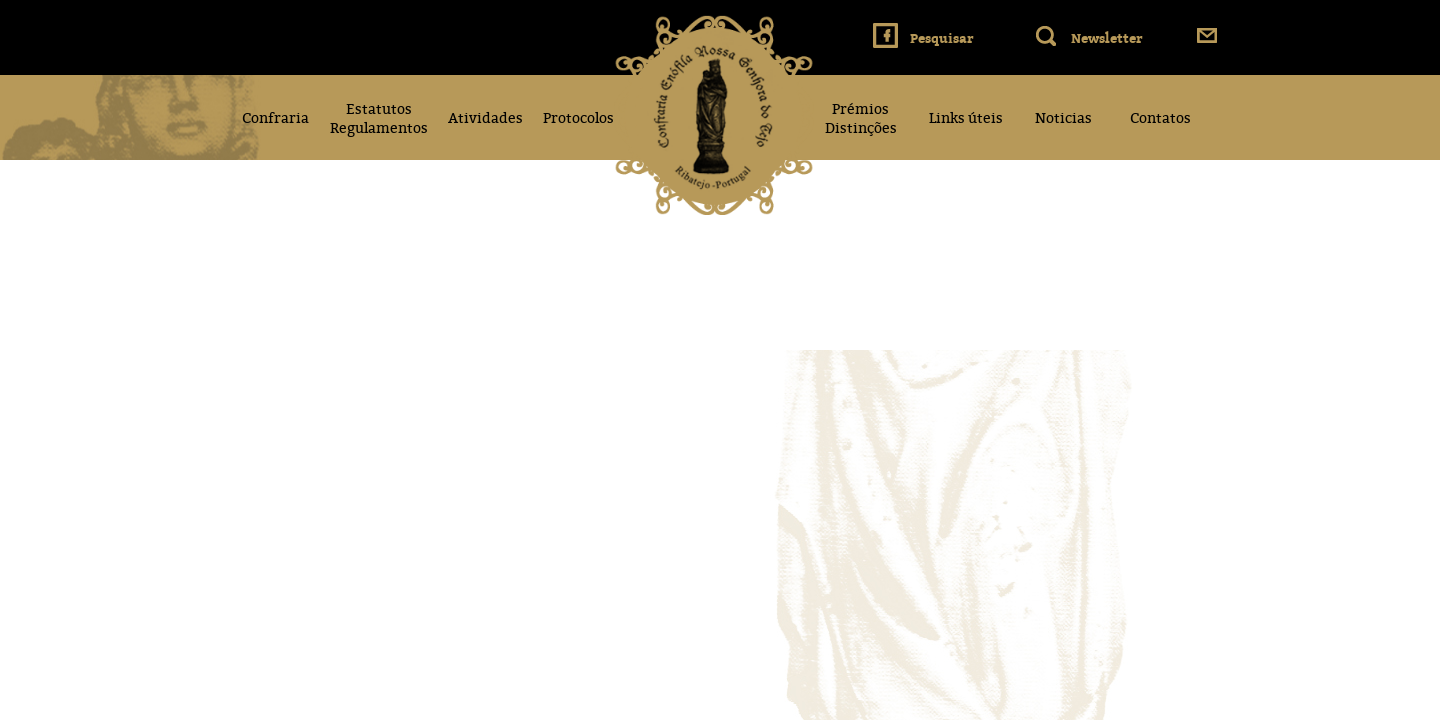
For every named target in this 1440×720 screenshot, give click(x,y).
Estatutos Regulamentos (379, 118)
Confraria (275, 117)
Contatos (1160, 117)
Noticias (1063, 117)
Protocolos (578, 117)
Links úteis (966, 117)
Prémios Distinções (861, 118)
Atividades (485, 117)
